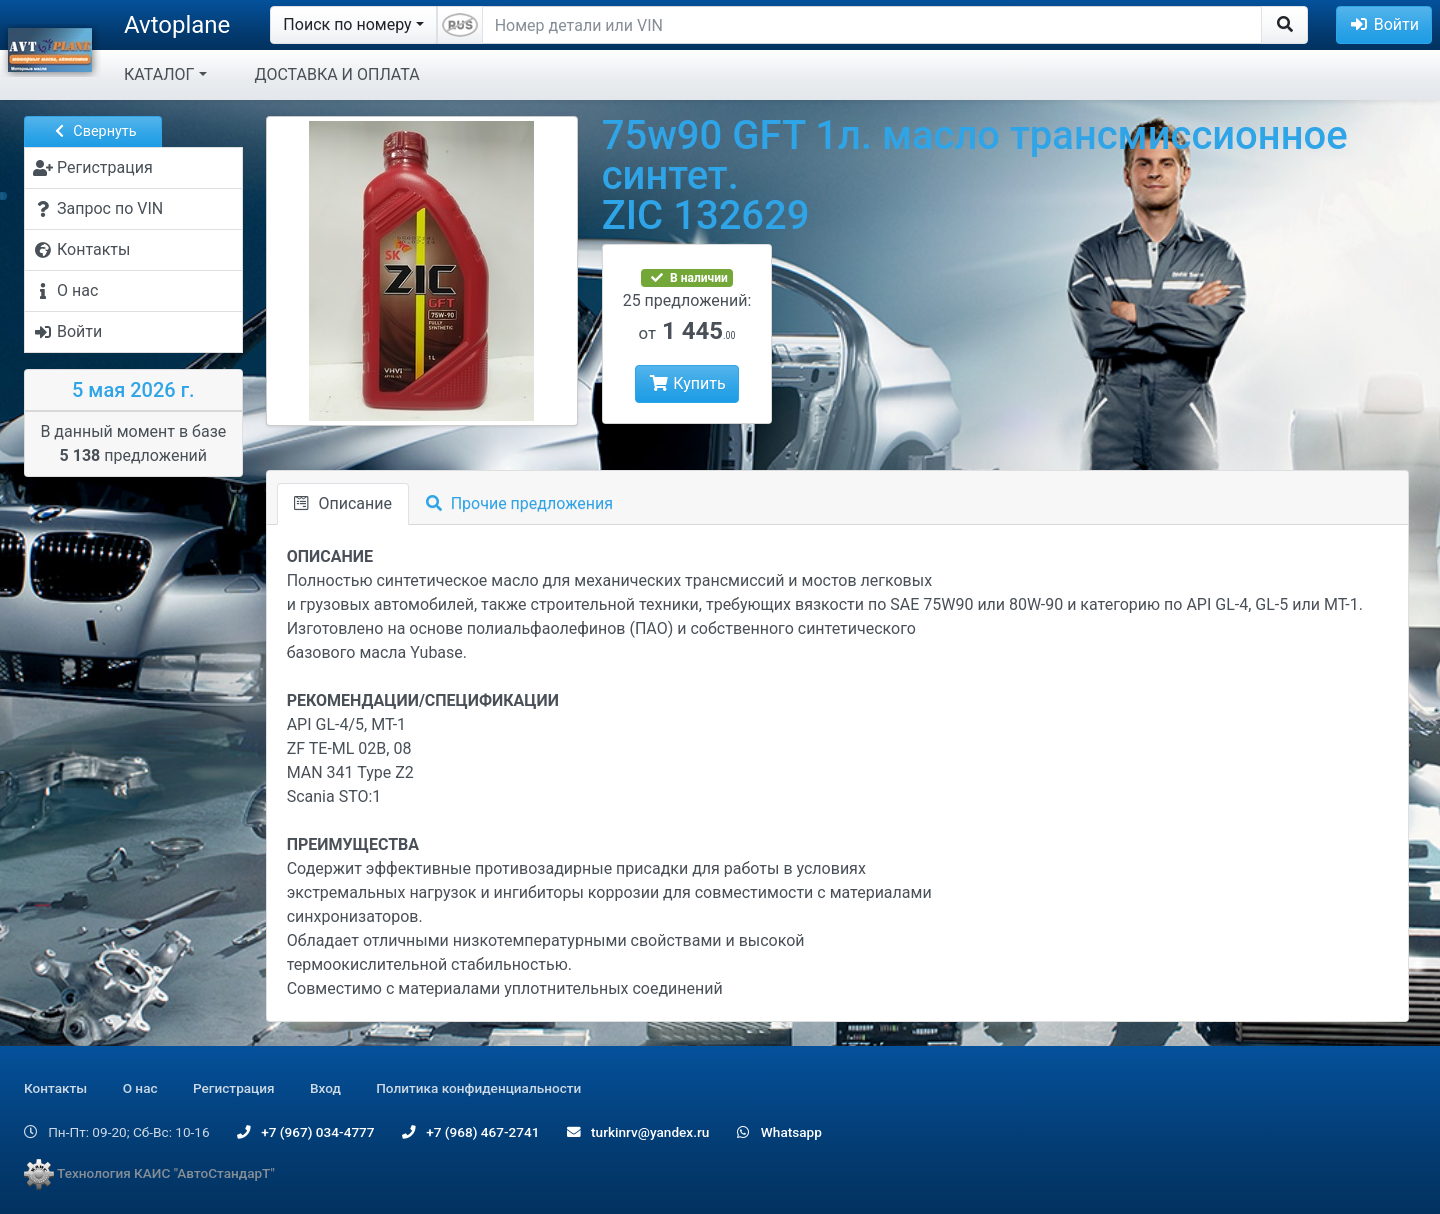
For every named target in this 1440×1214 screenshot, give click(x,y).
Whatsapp (779, 1132)
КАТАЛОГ (159, 74)
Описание (343, 503)
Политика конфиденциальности (478, 1088)
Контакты (55, 1088)
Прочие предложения (519, 503)
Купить (686, 383)
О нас (140, 1088)
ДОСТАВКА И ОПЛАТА (337, 74)
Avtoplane (177, 25)
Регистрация (234, 1088)
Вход (325, 1088)
